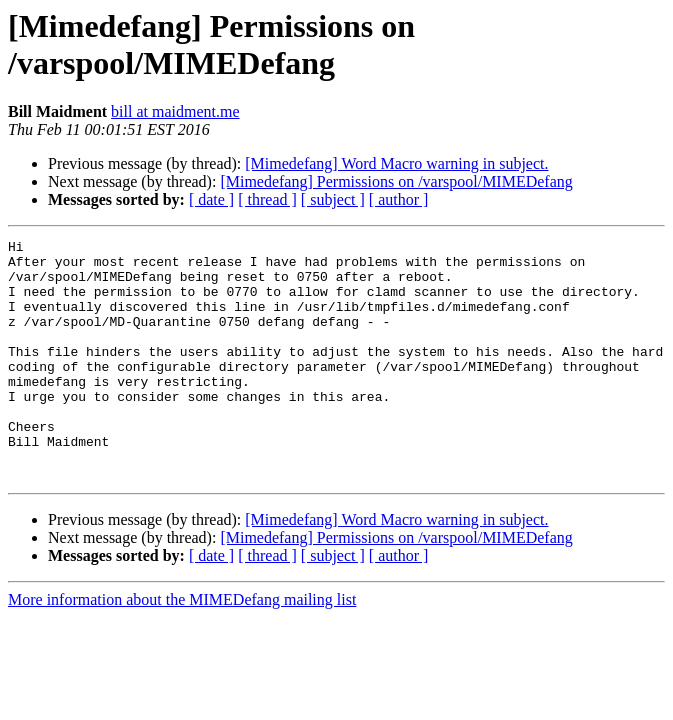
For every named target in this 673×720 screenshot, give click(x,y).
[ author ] (399, 199)
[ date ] (211, 199)
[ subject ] (333, 199)
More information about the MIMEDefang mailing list (182, 647)
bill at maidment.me (175, 111)
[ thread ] (267, 199)
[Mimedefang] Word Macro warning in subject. (396, 163)
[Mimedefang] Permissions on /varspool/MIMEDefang (396, 181)
